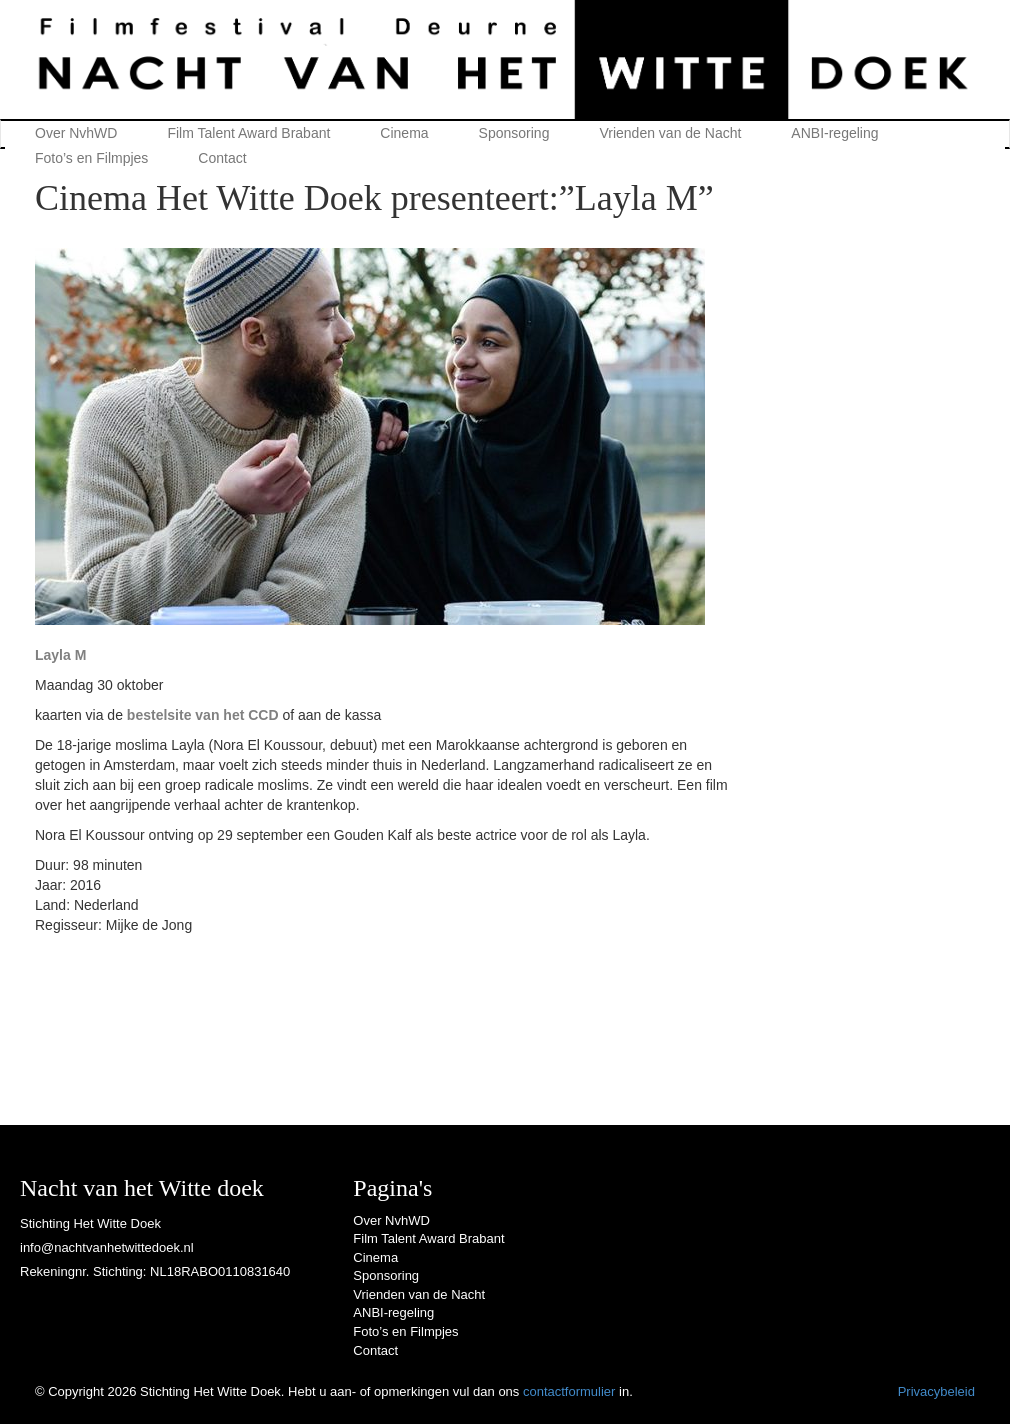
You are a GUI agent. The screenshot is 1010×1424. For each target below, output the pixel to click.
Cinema (404, 133)
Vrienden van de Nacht (670, 133)
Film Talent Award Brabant (248, 133)
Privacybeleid (936, 1391)
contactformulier (569, 1391)
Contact (222, 158)
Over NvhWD (76, 133)
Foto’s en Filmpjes (91, 158)
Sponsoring (514, 133)
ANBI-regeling (834, 133)
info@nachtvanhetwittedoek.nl (107, 1247)
